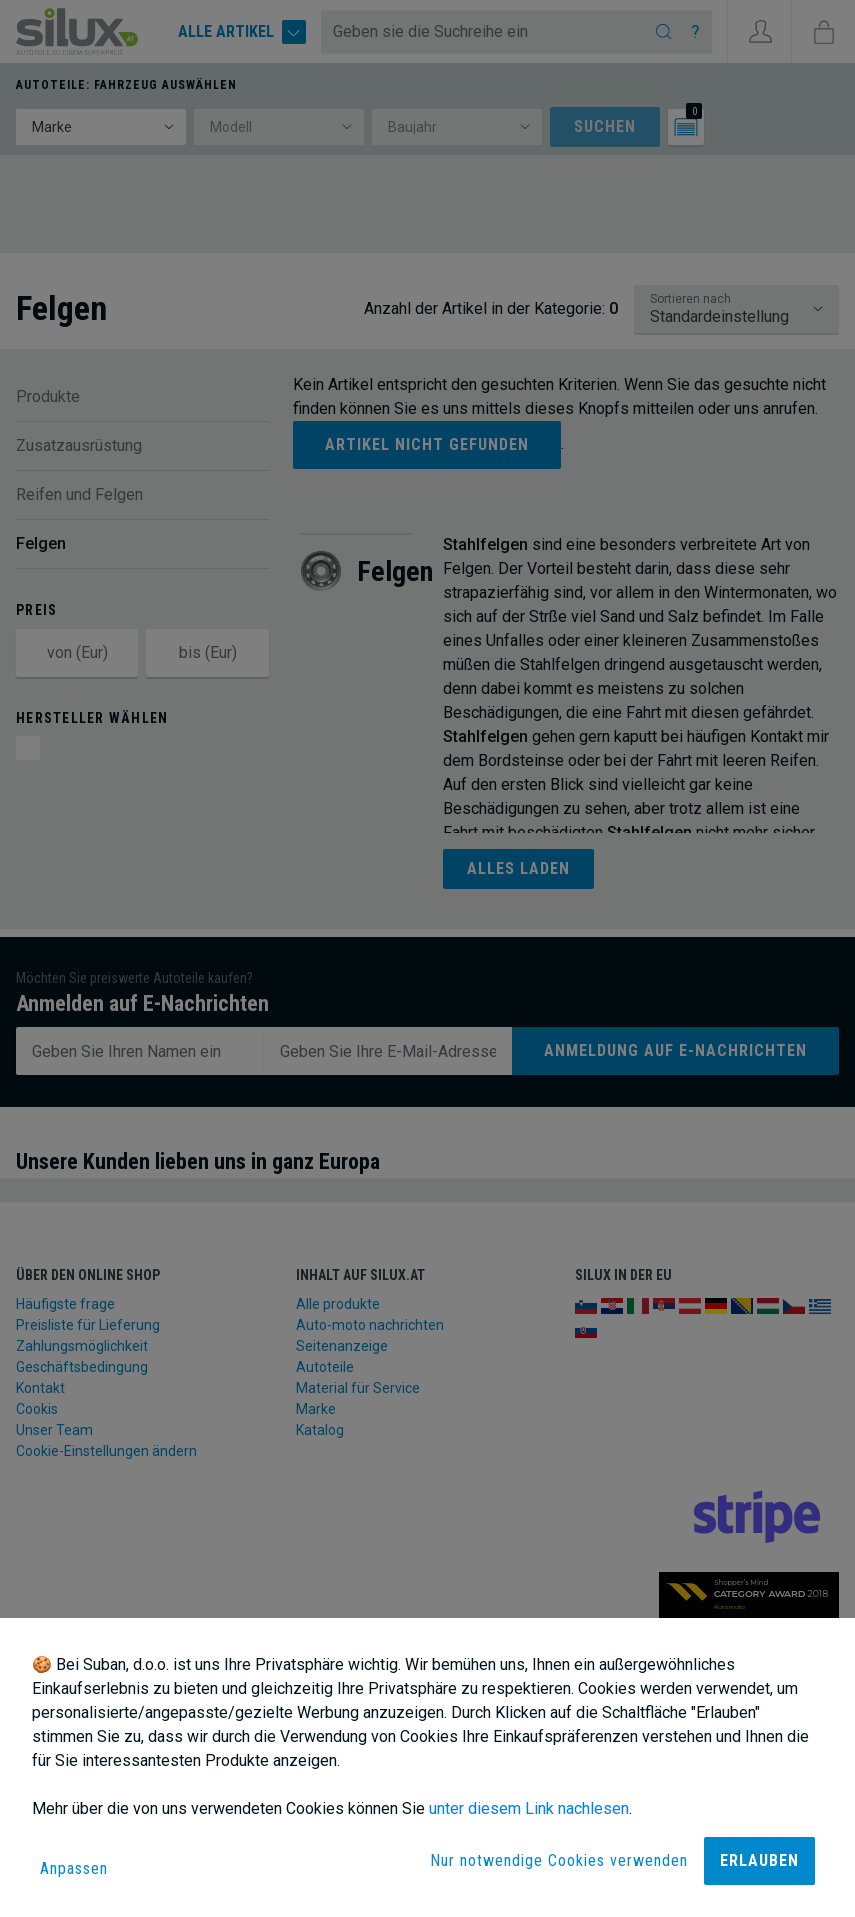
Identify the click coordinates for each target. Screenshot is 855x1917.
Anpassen (74, 1868)
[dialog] (427, 1767)
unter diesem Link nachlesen (529, 1808)
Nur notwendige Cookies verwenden (559, 1860)
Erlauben (759, 1860)
